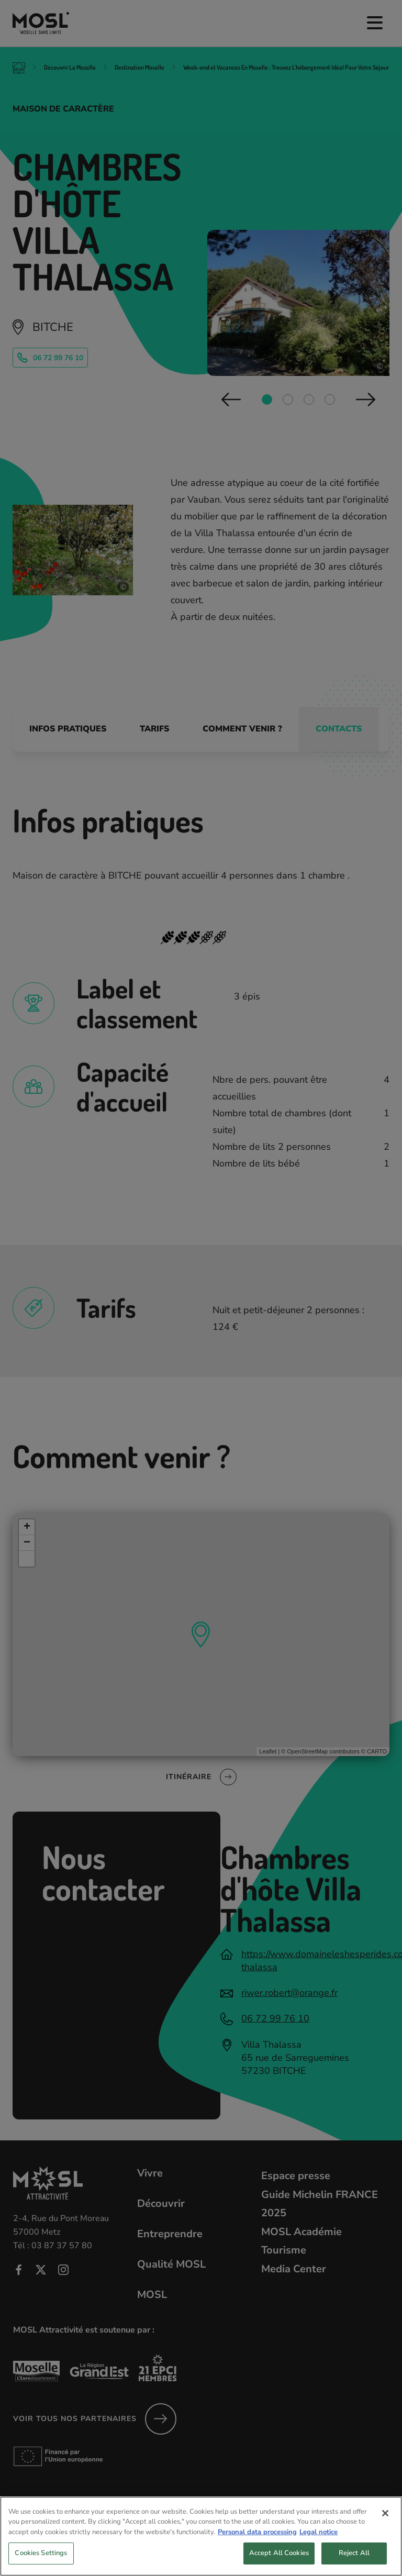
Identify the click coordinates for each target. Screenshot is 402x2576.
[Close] (385, 2522)
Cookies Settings (41, 2563)
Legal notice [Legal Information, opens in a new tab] (318, 2541)
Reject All (354, 2563)
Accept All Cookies (279, 2563)
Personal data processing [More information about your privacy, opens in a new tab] (257, 2541)
